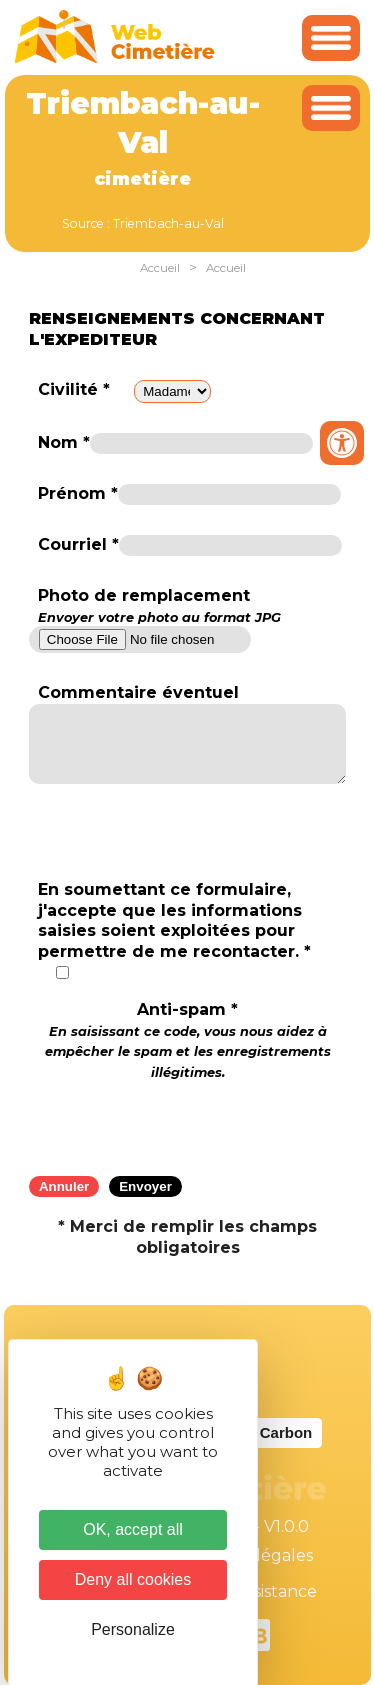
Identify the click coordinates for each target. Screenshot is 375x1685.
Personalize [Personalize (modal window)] (133, 1629)
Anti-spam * (188, 1040)
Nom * (64, 442)
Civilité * (74, 389)
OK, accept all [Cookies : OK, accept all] (133, 1529)
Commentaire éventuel (138, 692)
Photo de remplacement (159, 606)
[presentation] (188, 1122)
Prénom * (78, 493)
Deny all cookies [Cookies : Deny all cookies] (133, 1579)
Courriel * (78, 544)
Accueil (160, 268)
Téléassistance (260, 1591)
